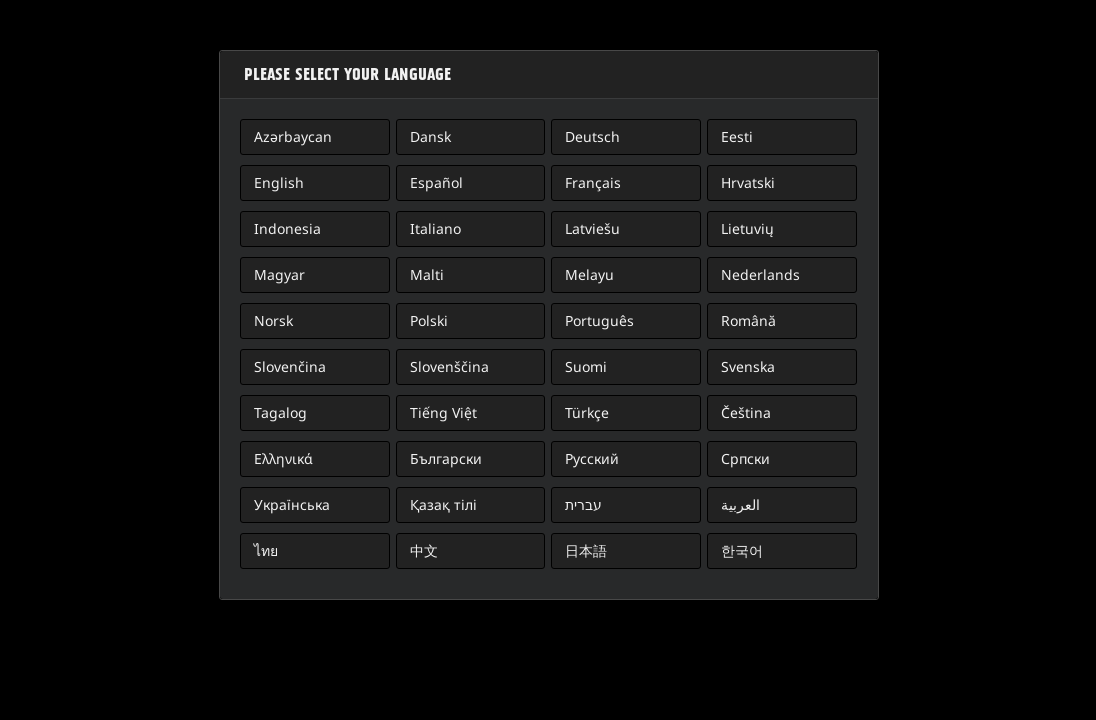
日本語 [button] (586, 550)
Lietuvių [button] (747, 228)
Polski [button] (429, 320)
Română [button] (748, 320)
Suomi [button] (586, 366)
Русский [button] (592, 458)
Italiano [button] (435, 228)
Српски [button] (745, 458)
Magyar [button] (279, 274)
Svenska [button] (748, 366)
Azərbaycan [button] (293, 136)
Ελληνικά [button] (283, 458)
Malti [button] (427, 274)
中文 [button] (424, 550)
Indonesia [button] (287, 228)
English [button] (279, 182)
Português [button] (599, 320)
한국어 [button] (742, 550)
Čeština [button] (746, 412)
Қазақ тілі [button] (443, 504)
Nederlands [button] (760, 274)
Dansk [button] (430, 136)
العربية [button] (740, 504)
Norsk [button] (273, 320)
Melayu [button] (589, 274)
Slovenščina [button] (449, 366)
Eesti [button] (737, 136)
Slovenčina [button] (290, 366)
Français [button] (593, 182)
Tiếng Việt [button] (443, 412)
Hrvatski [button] (748, 182)
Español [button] (436, 182)
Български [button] (446, 458)
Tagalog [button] (280, 412)
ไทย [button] (266, 550)
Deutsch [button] (592, 136)
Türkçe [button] (587, 412)
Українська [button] (292, 504)
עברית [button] (583, 504)
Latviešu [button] (592, 228)
